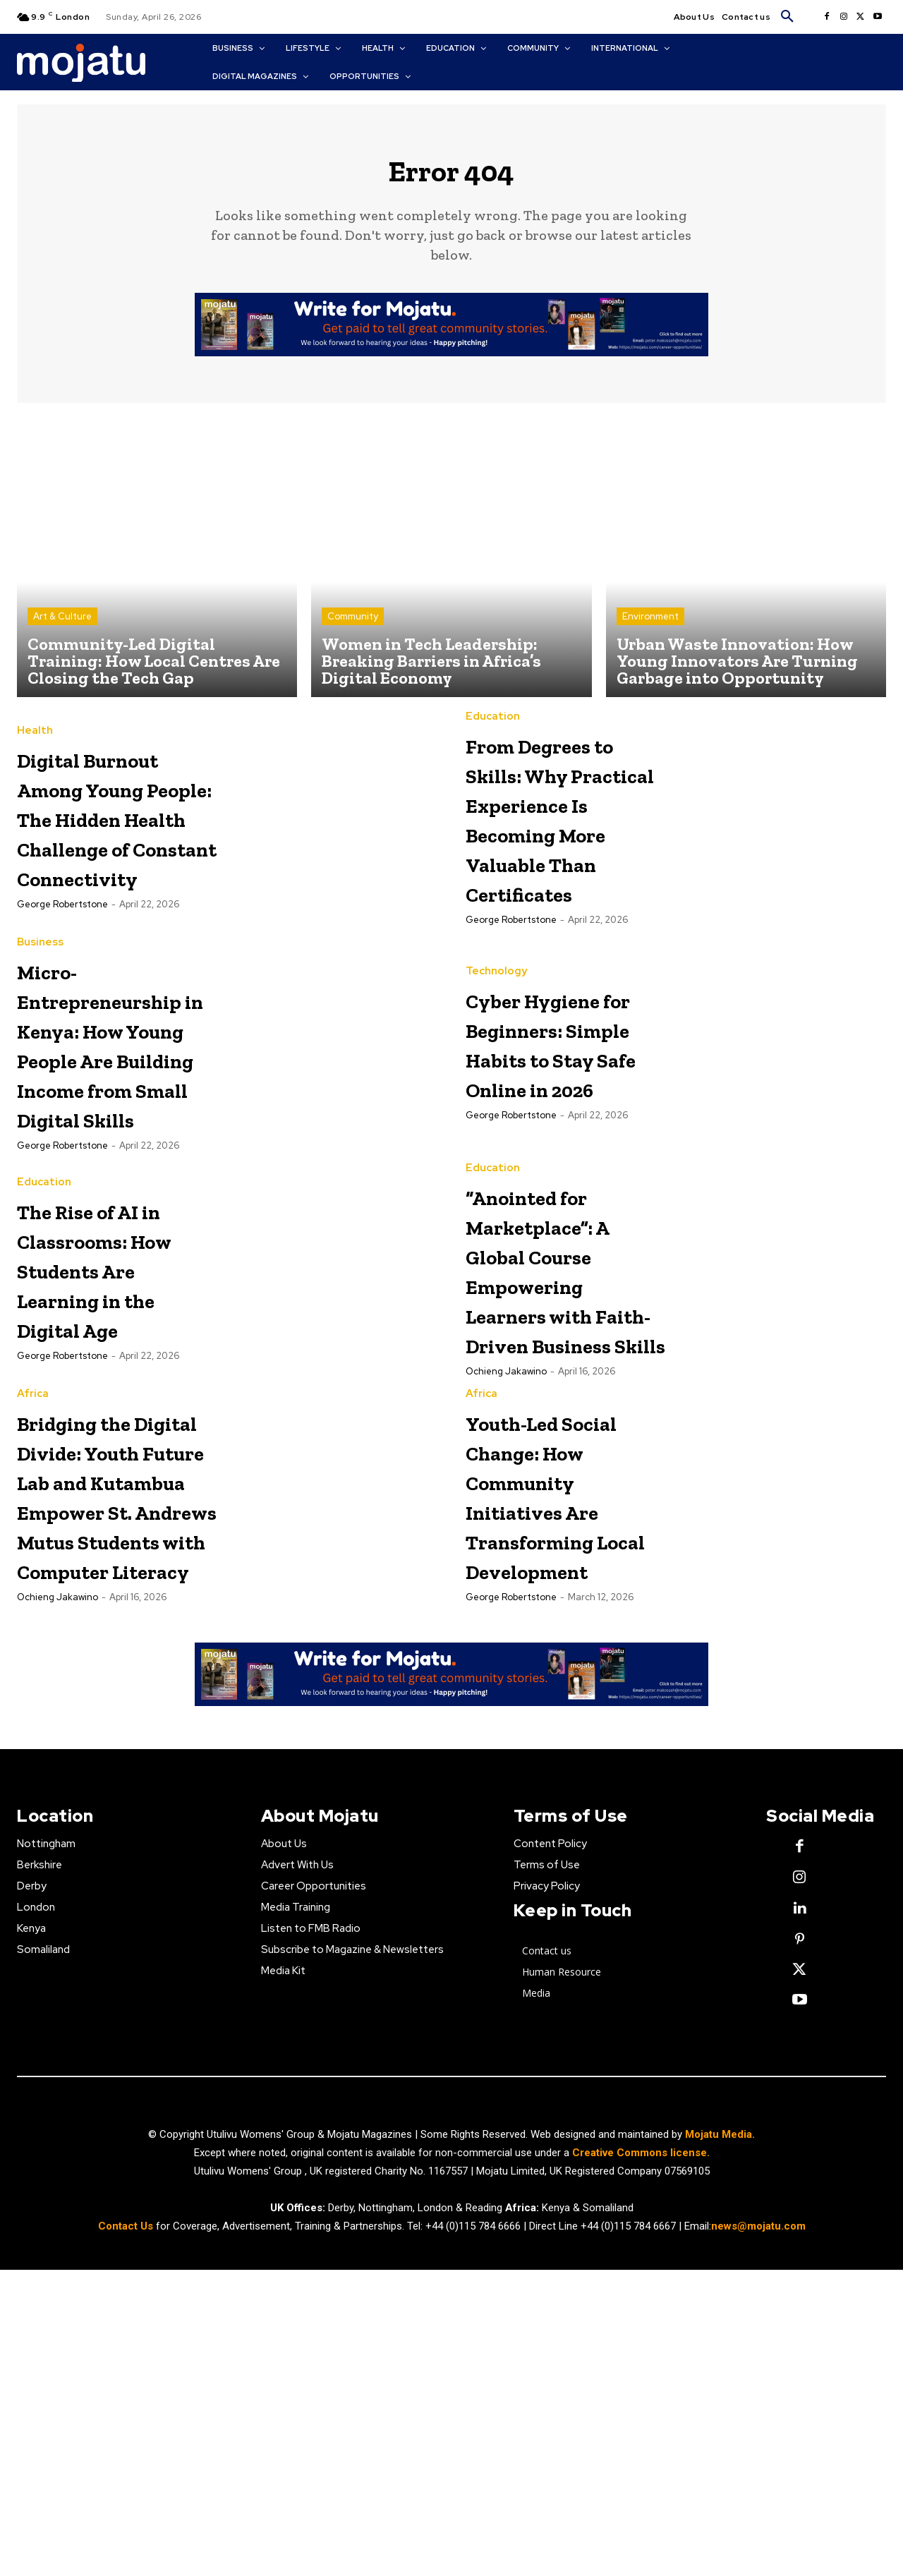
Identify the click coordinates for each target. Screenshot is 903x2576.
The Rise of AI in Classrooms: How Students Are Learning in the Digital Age (112, 1368)
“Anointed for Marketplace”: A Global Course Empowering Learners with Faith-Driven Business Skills (563, 1398)
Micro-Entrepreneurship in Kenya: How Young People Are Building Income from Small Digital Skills (136, 1128)
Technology (496, 1026)
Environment (650, 627)
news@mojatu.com (758, 2533)
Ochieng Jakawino (506, 1530)
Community (352, 627)
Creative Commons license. (641, 2459)
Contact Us (127, 2533)
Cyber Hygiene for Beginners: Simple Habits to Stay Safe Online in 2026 (563, 1112)
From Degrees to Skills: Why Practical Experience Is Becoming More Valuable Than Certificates (558, 857)
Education (493, 727)
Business (40, 1012)
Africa (33, 1552)
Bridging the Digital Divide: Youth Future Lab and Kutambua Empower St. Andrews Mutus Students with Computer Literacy (111, 1727)
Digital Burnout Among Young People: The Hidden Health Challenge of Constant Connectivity (113, 857)
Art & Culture (62, 627)
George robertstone (62, 990)
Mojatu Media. (720, 2441)
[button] (787, 17)
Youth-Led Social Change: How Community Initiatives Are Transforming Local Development (561, 1683)
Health (35, 727)
